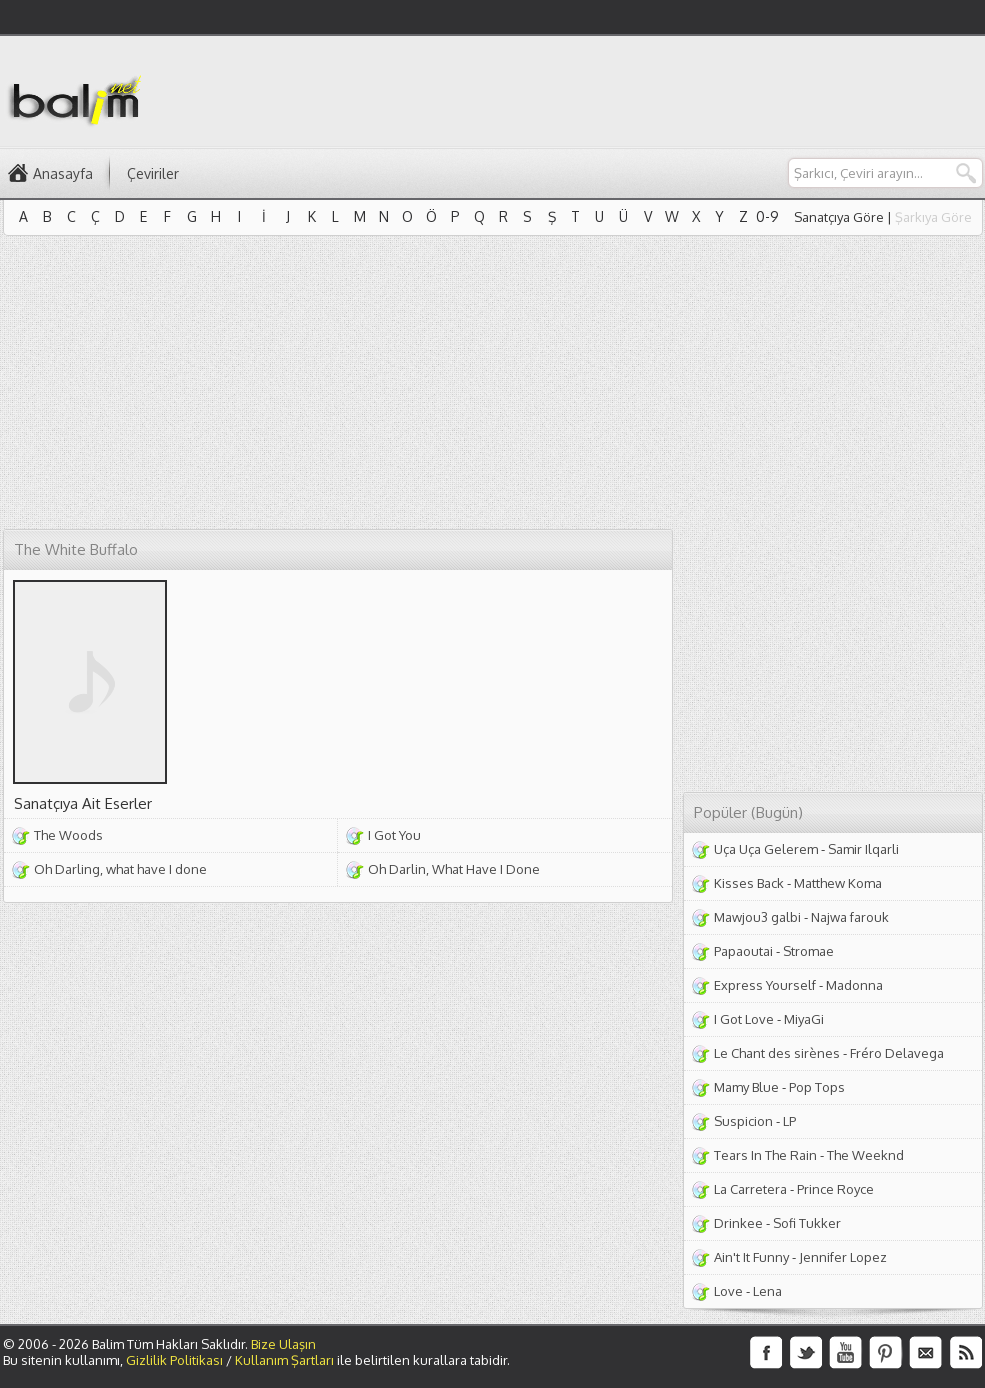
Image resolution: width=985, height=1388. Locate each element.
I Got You (394, 835)
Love (728, 1291)
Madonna (854, 985)
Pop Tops (817, 1087)
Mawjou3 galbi (757, 917)
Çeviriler (153, 173)
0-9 (767, 216)
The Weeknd (865, 1155)
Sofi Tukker (807, 1223)
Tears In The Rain (765, 1155)
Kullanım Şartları (284, 1360)
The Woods (68, 835)
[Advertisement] (258, 386)
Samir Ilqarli (863, 849)
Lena (767, 1291)
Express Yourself (765, 985)
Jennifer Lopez (843, 1257)
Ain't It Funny (751, 1257)
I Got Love (744, 1019)
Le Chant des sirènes (777, 1053)
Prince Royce (835, 1189)
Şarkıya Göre (933, 217)
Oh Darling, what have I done (120, 869)
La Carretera (750, 1189)
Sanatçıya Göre (839, 217)
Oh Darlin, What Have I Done (454, 869)
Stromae (808, 951)
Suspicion (743, 1121)
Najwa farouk (850, 917)
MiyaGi (804, 1019)
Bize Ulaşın (283, 1344)
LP (789, 1121)
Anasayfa (63, 173)
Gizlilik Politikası (174, 1360)
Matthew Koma (838, 883)
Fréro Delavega (897, 1053)
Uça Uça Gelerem (766, 849)
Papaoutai (743, 951)
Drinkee (738, 1223)
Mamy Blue (746, 1087)
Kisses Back (749, 883)
